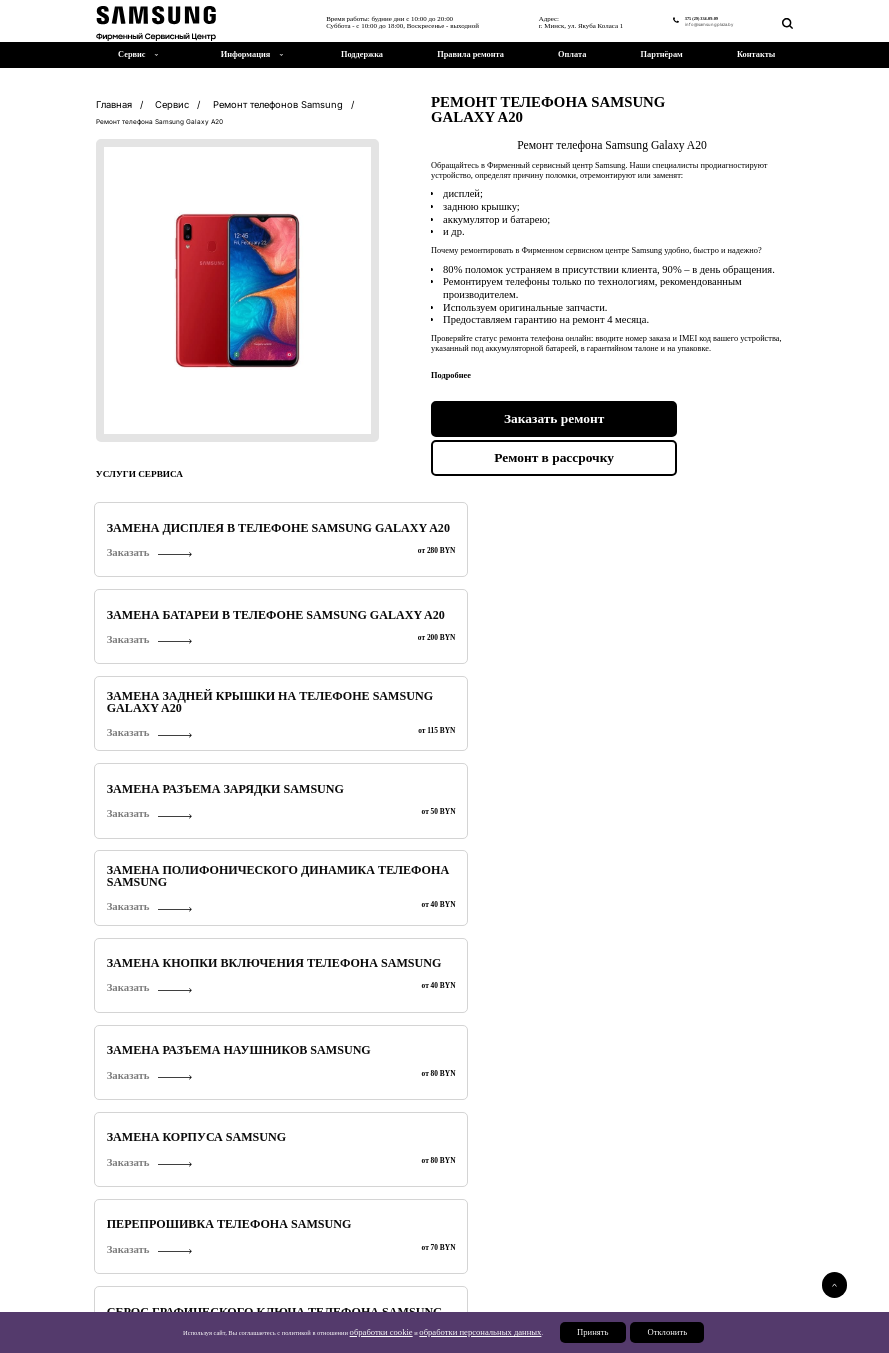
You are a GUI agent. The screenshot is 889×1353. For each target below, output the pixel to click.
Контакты (756, 54)
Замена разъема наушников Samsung (531, 581)
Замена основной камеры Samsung (171, 703)
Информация (246, 54)
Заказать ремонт (517, 413)
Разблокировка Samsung (521, 703)
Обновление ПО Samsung (343, 703)
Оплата (572, 54)
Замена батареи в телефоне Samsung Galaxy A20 (352, 520)
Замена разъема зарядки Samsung (700, 520)
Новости (633, 1298)
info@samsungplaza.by (688, 23)
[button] (829, 1030)
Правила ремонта (470, 54)
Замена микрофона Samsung (710, 642)
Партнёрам (662, 54)
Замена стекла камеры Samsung (697, 703)
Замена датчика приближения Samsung (162, 825)
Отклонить (638, 1340)
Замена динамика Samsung (528, 764)
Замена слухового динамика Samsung (687, 764)
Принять (573, 1340)
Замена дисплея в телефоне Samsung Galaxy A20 (175, 520)
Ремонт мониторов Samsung (735, 1242)
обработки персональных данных (482, 1340)
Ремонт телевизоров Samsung (540, 1242)
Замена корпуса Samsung (702, 581)
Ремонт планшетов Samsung (344, 1242)
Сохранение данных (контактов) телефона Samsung (517, 642)
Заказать (120, 543)
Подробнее (648, 1200)
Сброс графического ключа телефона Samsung (352, 642)
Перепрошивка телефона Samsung (168, 642)
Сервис (631, 1275)
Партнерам (637, 1320)
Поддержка (362, 54)
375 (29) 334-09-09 (676, 16)
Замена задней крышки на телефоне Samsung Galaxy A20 (527, 520)
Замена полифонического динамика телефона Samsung (172, 581)
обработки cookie (405, 1340)
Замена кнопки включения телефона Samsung (352, 581)
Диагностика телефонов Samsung (168, 764)
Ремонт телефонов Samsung (153, 1242)
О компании (639, 1287)
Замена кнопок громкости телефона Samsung (351, 764)
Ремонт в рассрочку (707, 413)
